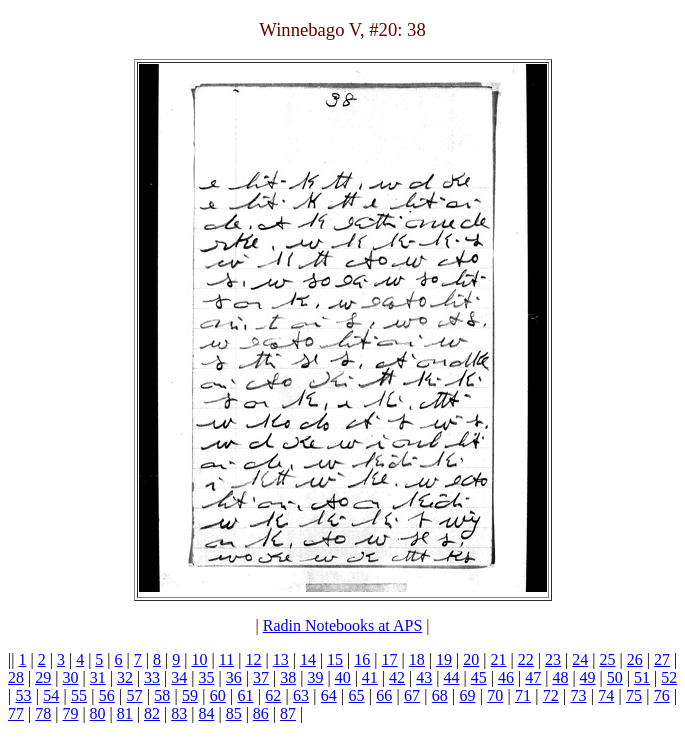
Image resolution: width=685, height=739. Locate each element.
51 (642, 677)
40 (343, 677)
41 (370, 677)
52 (669, 677)
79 (70, 713)
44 (452, 677)
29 (43, 677)
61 (245, 695)
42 (397, 677)
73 (578, 695)
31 (98, 677)
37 (261, 677)
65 (356, 695)
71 (523, 695)
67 (412, 695)
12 (253, 659)
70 (495, 695)
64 (329, 695)
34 (179, 677)
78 (43, 713)
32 (125, 677)
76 (662, 695)
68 (440, 695)
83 (179, 713)
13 (281, 659)
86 (261, 713)
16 (362, 659)
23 (553, 659)
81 (125, 713)
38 (288, 677)
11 (226, 659)
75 (634, 695)
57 (134, 695)
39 (315, 677)
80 (98, 713)
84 (206, 713)
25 (607, 659)
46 (506, 677)
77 (16, 713)
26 (635, 659)
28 (16, 677)
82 (152, 713)
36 (234, 677)
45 (479, 677)
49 (588, 677)
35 (207, 677)
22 (526, 659)
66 (384, 695)
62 (273, 695)
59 (190, 695)
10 (200, 659)
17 (390, 659)
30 (70, 677)
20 (471, 659)
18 (417, 659)
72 (551, 695)
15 (335, 659)
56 (107, 695)
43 (424, 677)
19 (444, 659)
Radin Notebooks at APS (343, 625)
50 (615, 677)
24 (580, 659)
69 (467, 695)
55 (79, 695)
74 (606, 695)
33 (152, 677)
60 (218, 695)
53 (23, 695)
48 (560, 677)
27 (662, 659)
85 (234, 713)
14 (308, 659)
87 (288, 713)
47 (533, 677)
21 (499, 659)
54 (51, 695)
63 (301, 695)
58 (162, 695)
